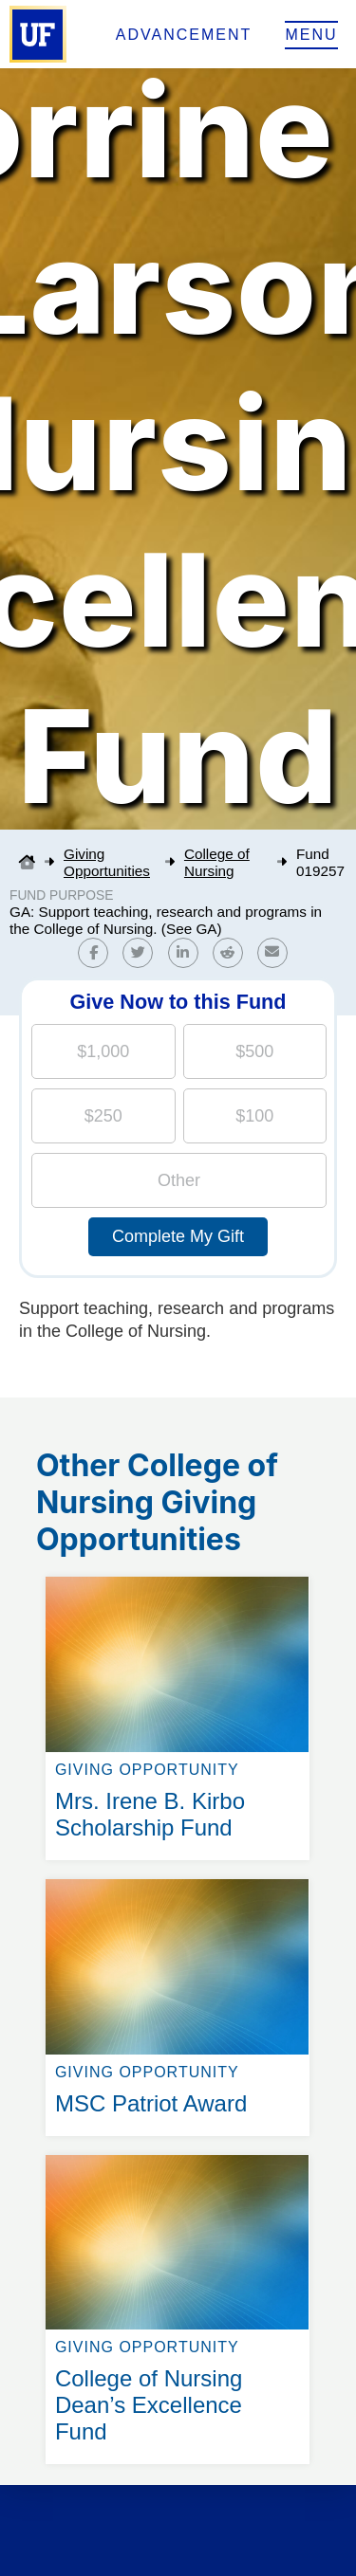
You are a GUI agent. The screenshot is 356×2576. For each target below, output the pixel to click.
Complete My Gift (178, 1236)
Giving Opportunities (107, 862)
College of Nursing (217, 862)
